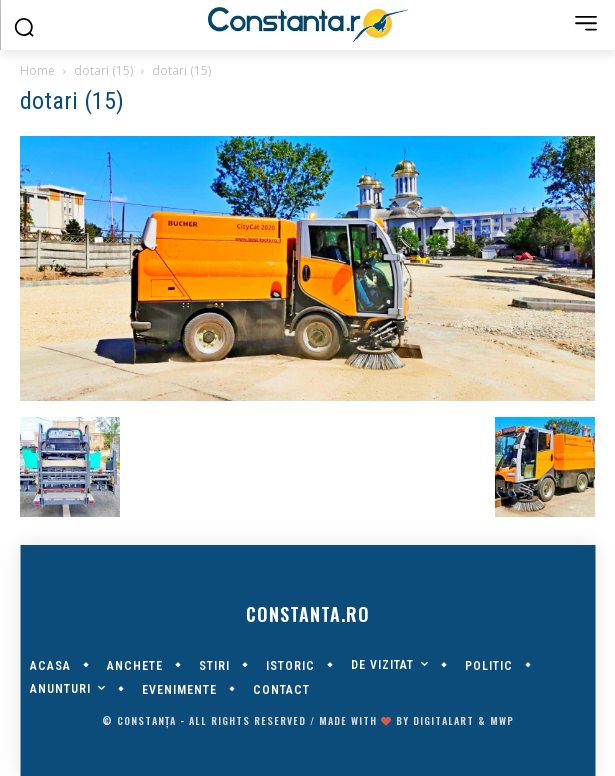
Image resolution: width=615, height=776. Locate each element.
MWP (502, 720)
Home (37, 70)
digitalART (443, 720)
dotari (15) (103, 70)
